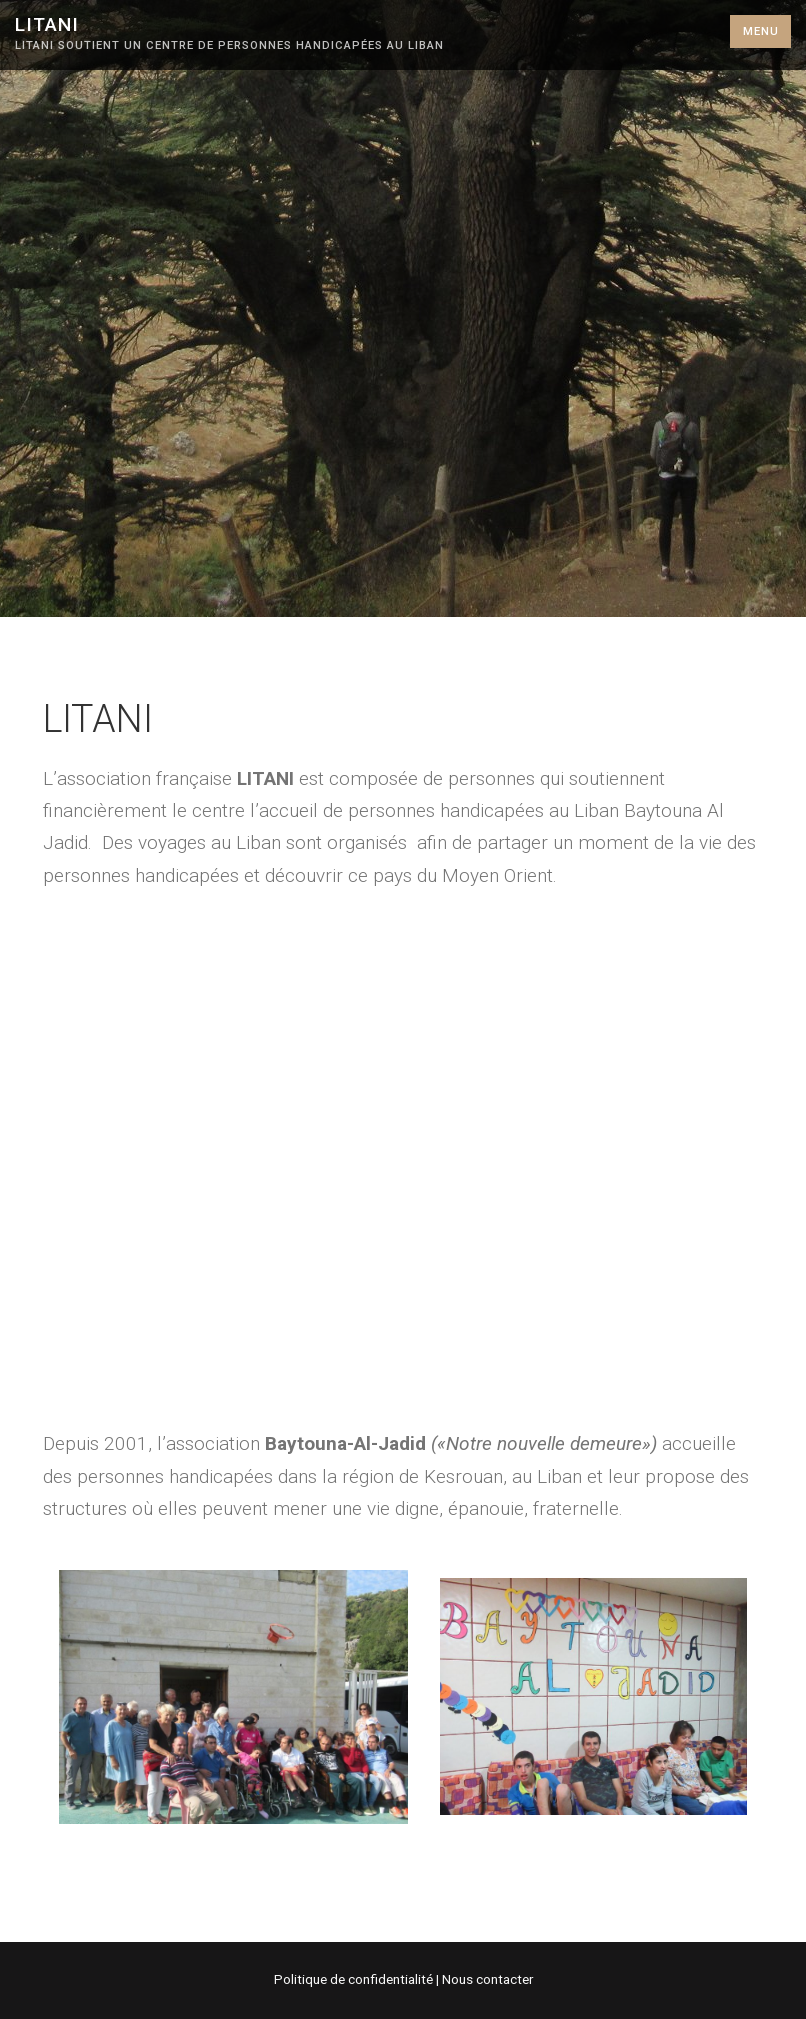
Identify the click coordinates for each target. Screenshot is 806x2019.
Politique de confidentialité (355, 1979)
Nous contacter (487, 1979)
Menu (761, 31)
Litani (47, 24)
